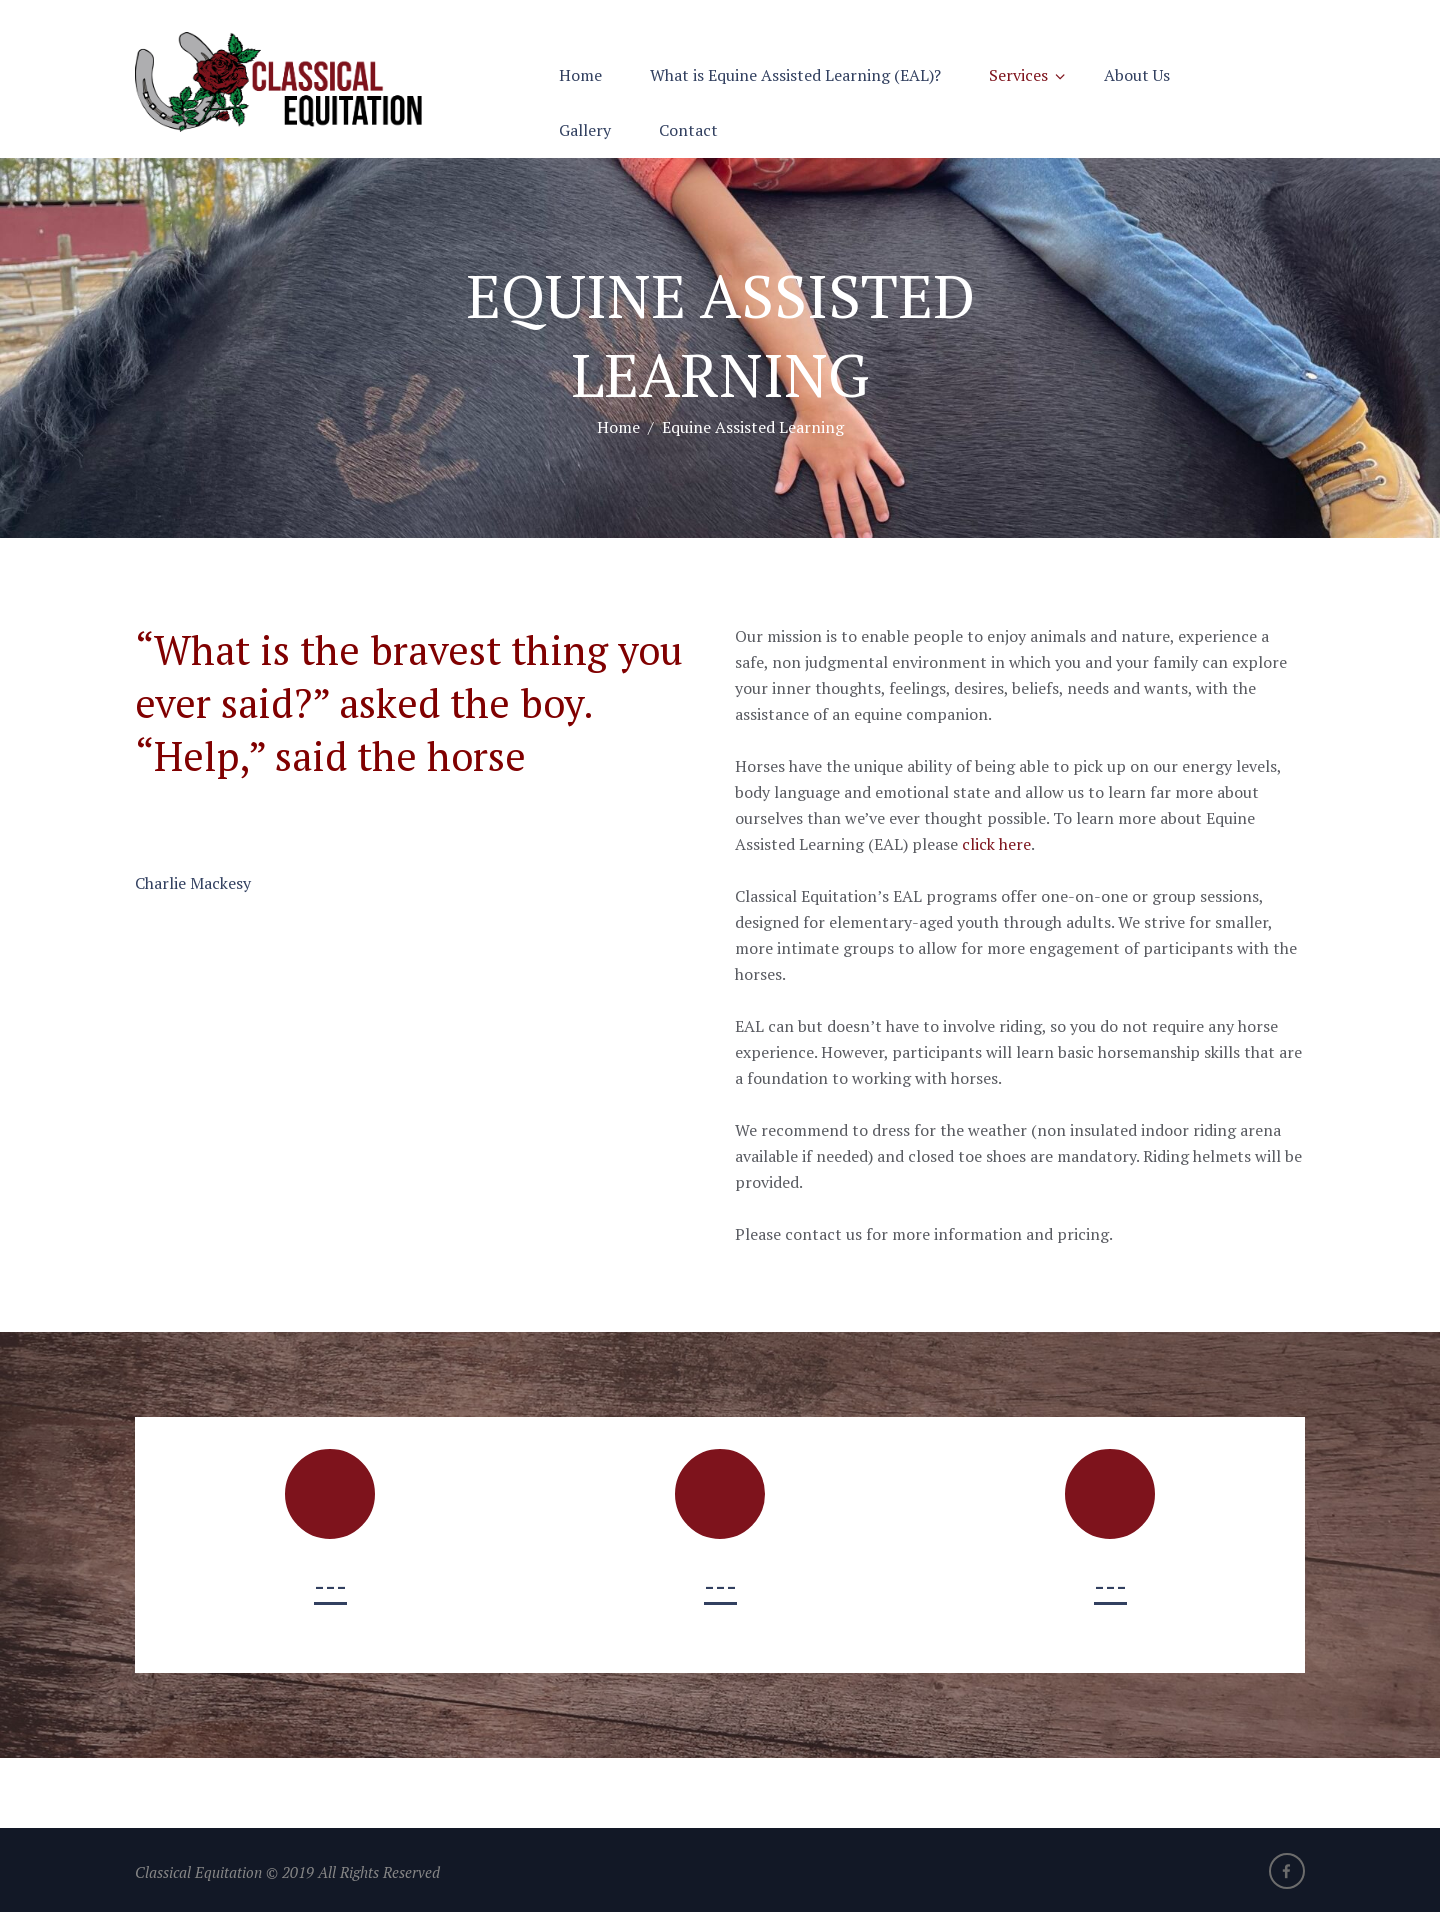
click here (996, 844)
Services (1018, 75)
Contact (688, 130)
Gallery (585, 130)
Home (580, 75)
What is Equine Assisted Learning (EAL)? (795, 75)
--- (330, 1586)
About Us (1137, 75)
